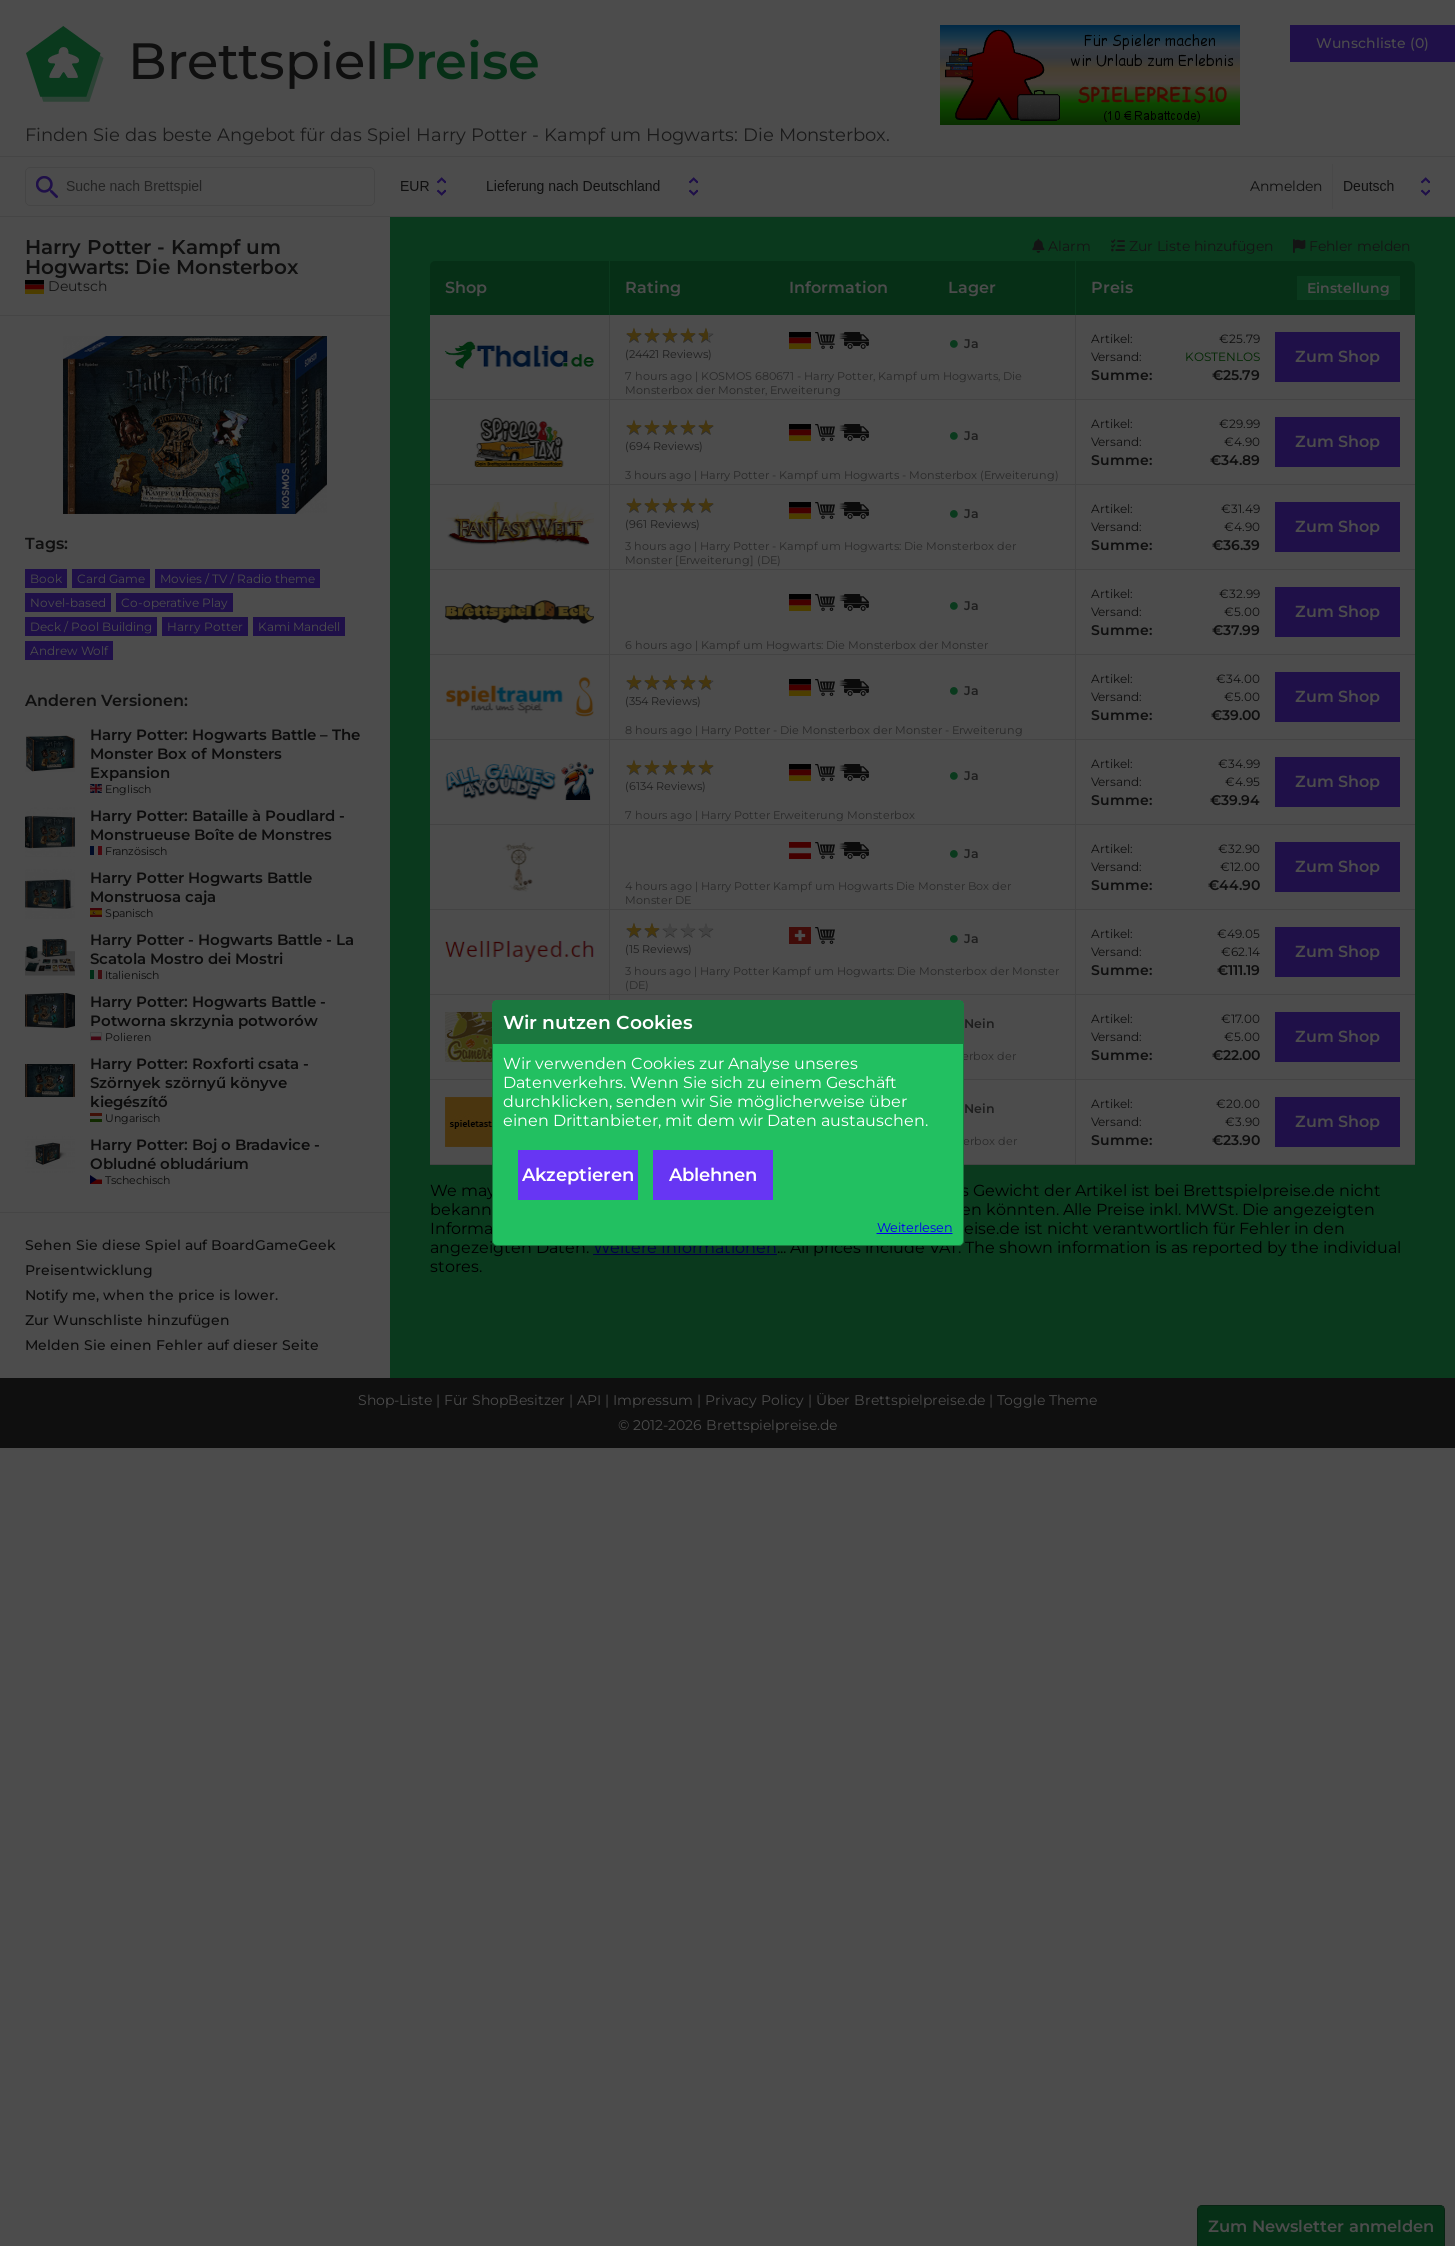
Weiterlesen (915, 1227)
